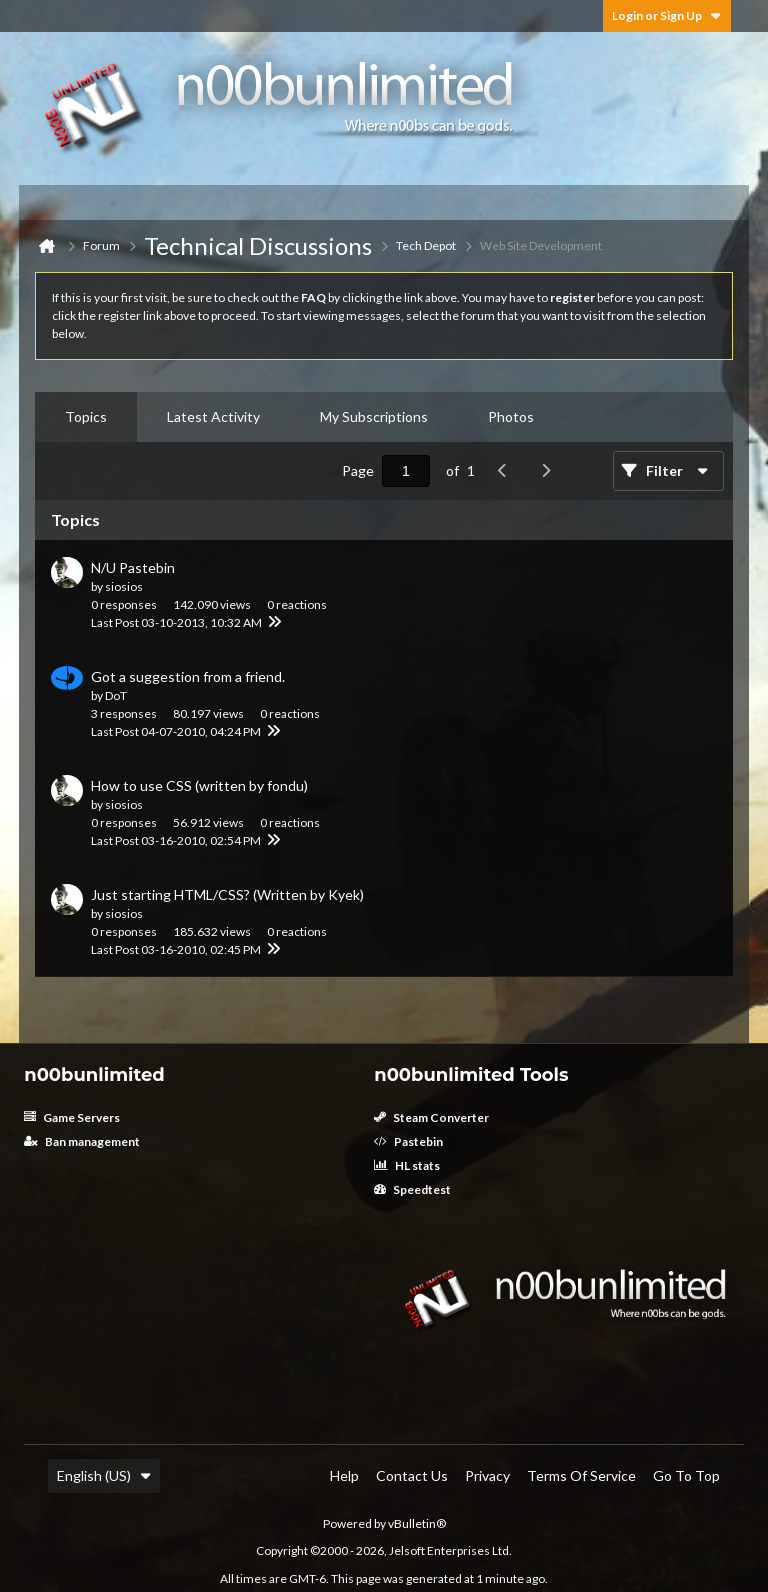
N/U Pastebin (133, 567)
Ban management (82, 1141)
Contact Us (412, 1475)
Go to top (686, 1475)
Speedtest (412, 1189)
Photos (511, 416)
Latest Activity (213, 416)
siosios (124, 586)
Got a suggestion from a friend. (188, 676)
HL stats (407, 1165)
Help (344, 1475)
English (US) (104, 1475)
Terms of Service (581, 1475)
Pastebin (408, 1141)
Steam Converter (431, 1117)
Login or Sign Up (667, 15)
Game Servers (72, 1117)
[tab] (86, 417)
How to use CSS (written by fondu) (199, 785)
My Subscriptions (374, 416)
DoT (116, 695)
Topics (86, 416)
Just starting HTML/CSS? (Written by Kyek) (227, 894)
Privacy (487, 1475)
